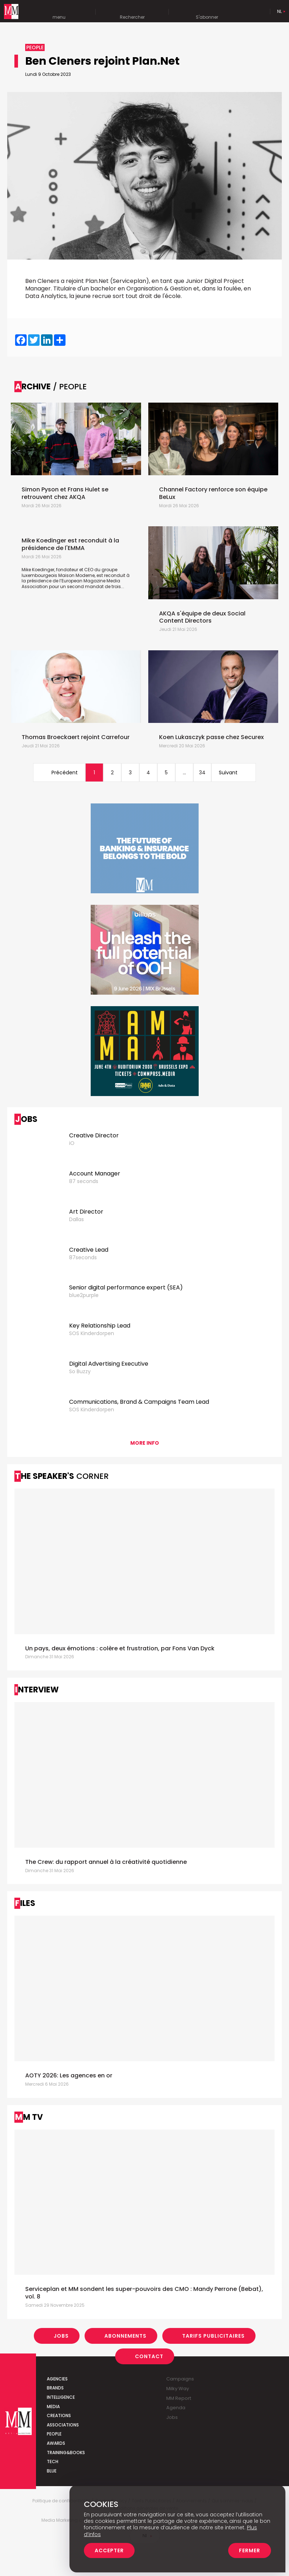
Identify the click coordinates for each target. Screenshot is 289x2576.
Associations (63, 2425)
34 (202, 772)
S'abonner (207, 12)
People (54, 2434)
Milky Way (177, 2388)
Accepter (109, 2550)
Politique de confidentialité (61, 2501)
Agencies (57, 2379)
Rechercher (132, 12)
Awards (56, 2443)
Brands (55, 2388)
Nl (279, 11)
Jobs (61, 2335)
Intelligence (61, 2397)
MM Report (178, 2398)
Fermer (249, 2550)
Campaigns (180, 2378)
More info (144, 1443)
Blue (52, 2471)
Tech (52, 2461)
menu (59, 12)
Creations (59, 2415)
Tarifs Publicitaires (213, 2335)
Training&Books (66, 2452)
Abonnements (125, 2335)
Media (53, 2406)
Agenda (175, 2407)
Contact (149, 2356)
